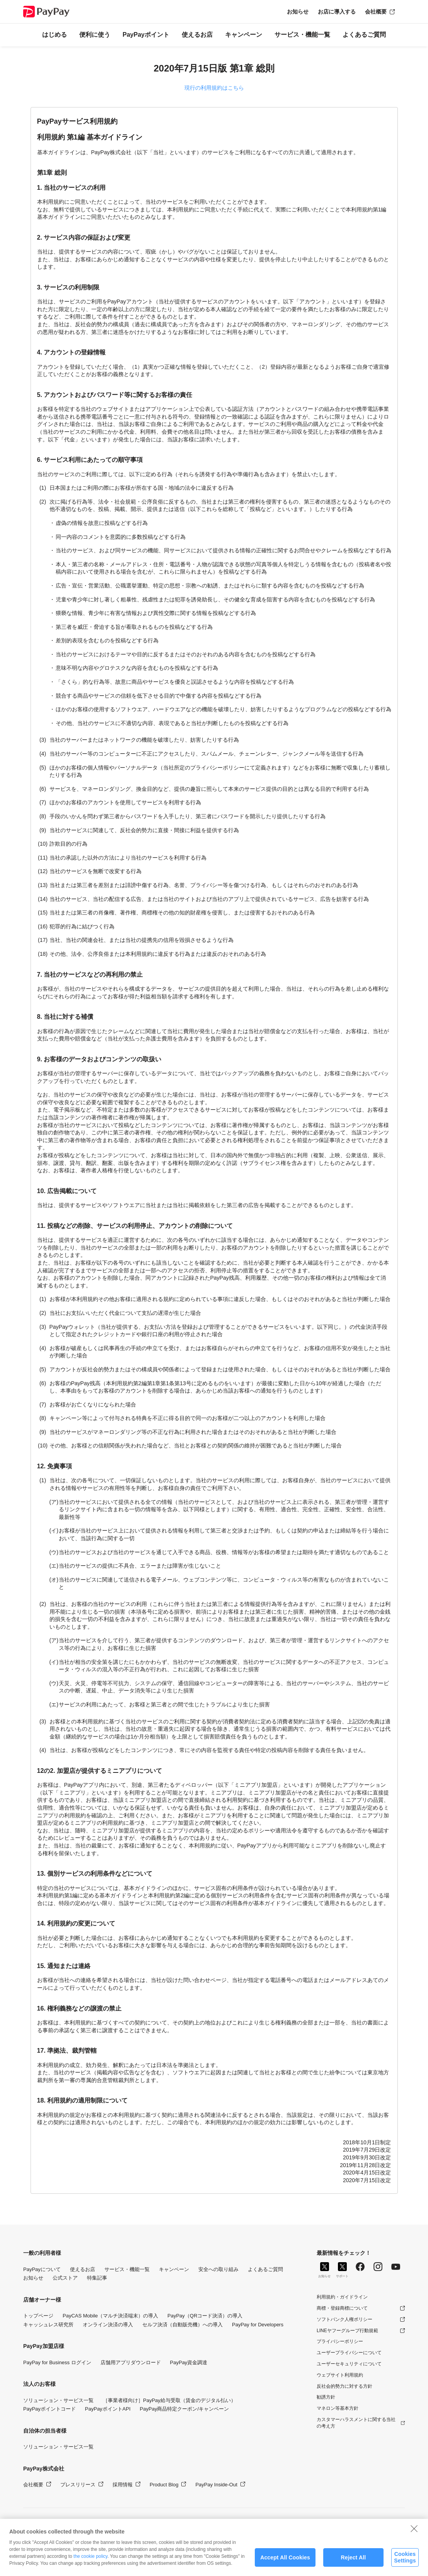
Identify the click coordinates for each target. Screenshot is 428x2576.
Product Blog (164, 2484)
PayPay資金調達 (189, 2362)
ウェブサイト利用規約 (340, 2375)
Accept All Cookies (285, 2563)
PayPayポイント (146, 34)
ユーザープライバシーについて (349, 2352)
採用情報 (123, 2484)
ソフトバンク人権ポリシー (344, 2319)
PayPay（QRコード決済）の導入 (204, 2316)
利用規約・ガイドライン (342, 2297)
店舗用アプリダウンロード (131, 2362)
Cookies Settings (405, 2563)
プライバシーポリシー (340, 2341)
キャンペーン (243, 34)
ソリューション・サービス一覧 (58, 2400)
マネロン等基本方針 (337, 2408)
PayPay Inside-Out (216, 2484)
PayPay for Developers (257, 2324)
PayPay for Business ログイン (57, 2362)
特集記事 (97, 2278)
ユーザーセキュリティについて (349, 2364)
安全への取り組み (218, 2269)
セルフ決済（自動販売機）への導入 (182, 2324)
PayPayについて (42, 2269)
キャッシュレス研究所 (48, 2324)
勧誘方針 (326, 2397)
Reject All (353, 2563)
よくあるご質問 (364, 34)
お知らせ (298, 12)
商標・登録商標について (342, 2308)
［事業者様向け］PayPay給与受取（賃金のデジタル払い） (169, 2400)
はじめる (54, 34)
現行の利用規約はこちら (214, 88)
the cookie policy (90, 2562)
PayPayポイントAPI (108, 2409)
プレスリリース (77, 2484)
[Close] (414, 2534)
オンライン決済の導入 (108, 2324)
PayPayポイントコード (49, 2409)
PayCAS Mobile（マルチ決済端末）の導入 (110, 2316)
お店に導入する (337, 12)
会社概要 (376, 12)
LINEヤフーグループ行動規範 (347, 2330)
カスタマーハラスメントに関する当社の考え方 (356, 2423)
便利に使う (94, 34)
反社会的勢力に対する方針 (344, 2386)
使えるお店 (197, 34)
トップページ (38, 2316)
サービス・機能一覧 (302, 34)
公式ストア (65, 2278)
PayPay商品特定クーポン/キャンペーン (184, 2409)
